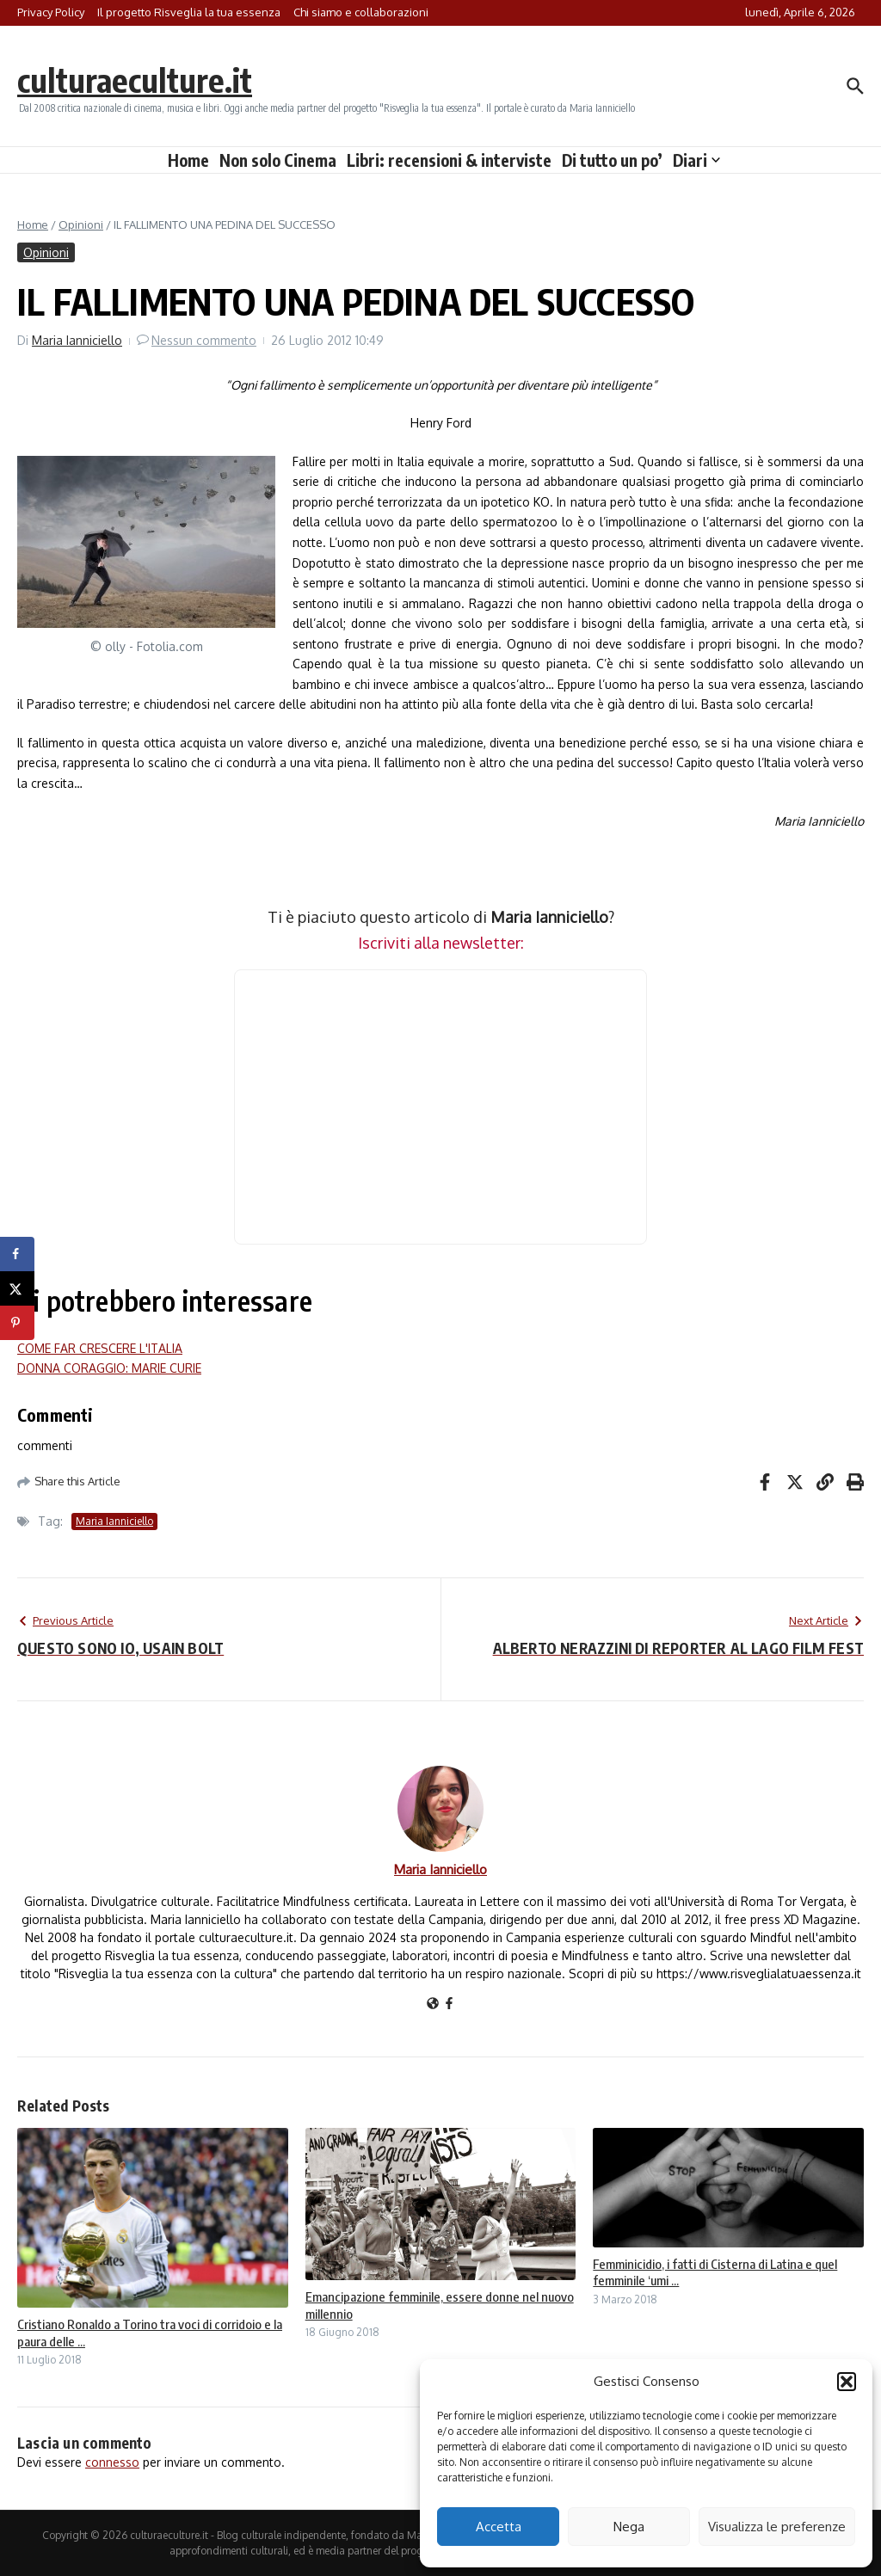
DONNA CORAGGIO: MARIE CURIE (109, 1368)
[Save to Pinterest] (17, 1323)
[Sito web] (433, 2004)
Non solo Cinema (277, 160)
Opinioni (81, 224)
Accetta (498, 2526)
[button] (846, 2381)
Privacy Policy (50, 12)
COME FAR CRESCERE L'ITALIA (99, 1348)
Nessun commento (203, 340)
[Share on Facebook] (17, 1254)
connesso (112, 2462)
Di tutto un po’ (612, 160)
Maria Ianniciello (77, 340)
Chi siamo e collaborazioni (360, 12)
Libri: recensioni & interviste (449, 160)
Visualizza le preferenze (777, 2526)
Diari (696, 160)
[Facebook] (449, 2004)
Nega (628, 2526)
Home (188, 160)
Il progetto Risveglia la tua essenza (188, 12)
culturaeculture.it (140, 79)
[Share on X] (17, 1288)
